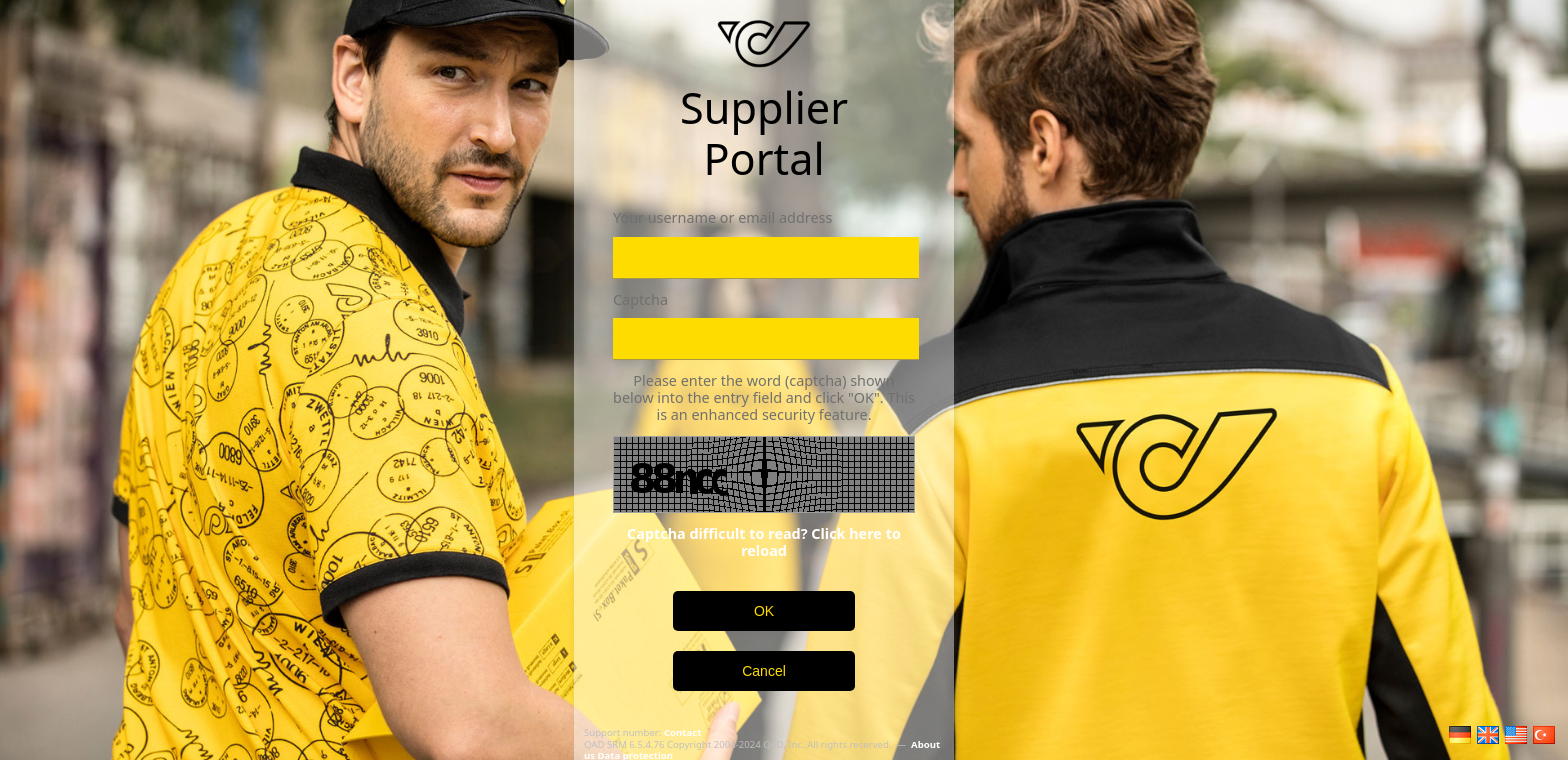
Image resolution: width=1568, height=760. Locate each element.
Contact (682, 732)
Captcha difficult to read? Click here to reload (764, 542)
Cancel (764, 671)
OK (764, 611)
